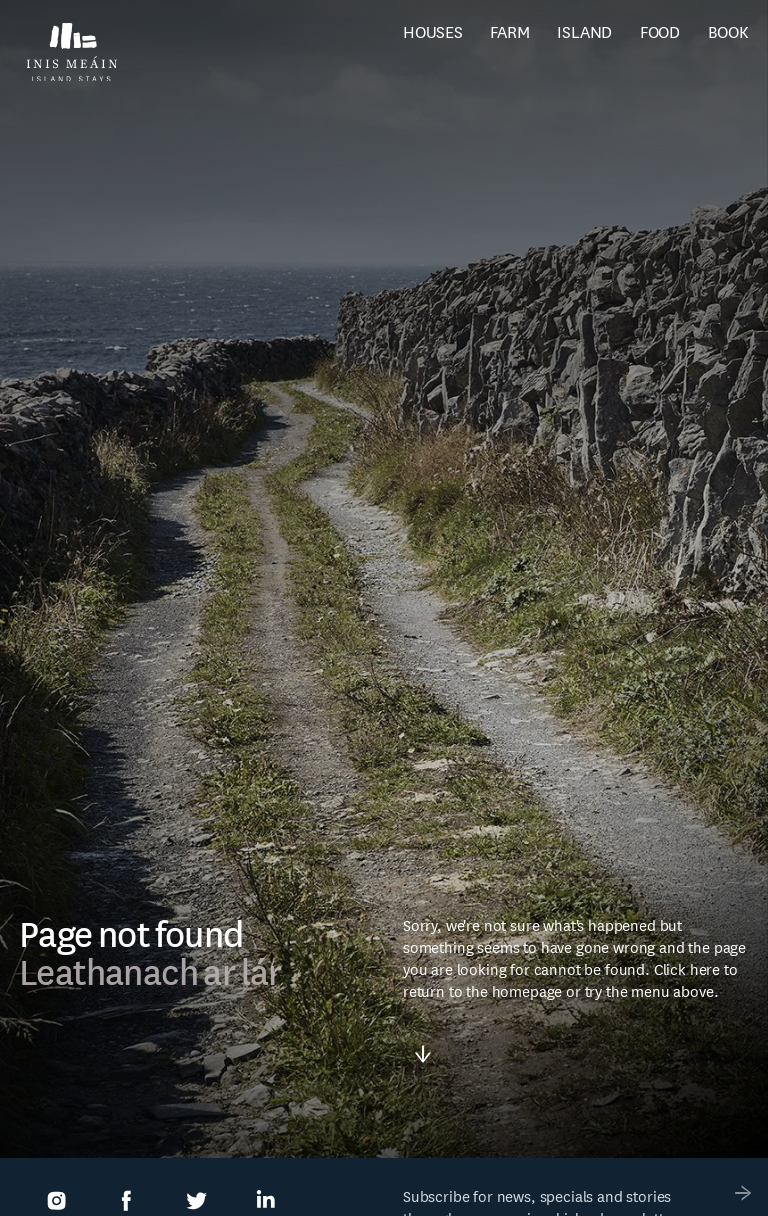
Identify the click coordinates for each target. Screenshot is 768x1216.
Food (660, 32)
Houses (433, 32)
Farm (509, 32)
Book (728, 32)
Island (584, 32)
